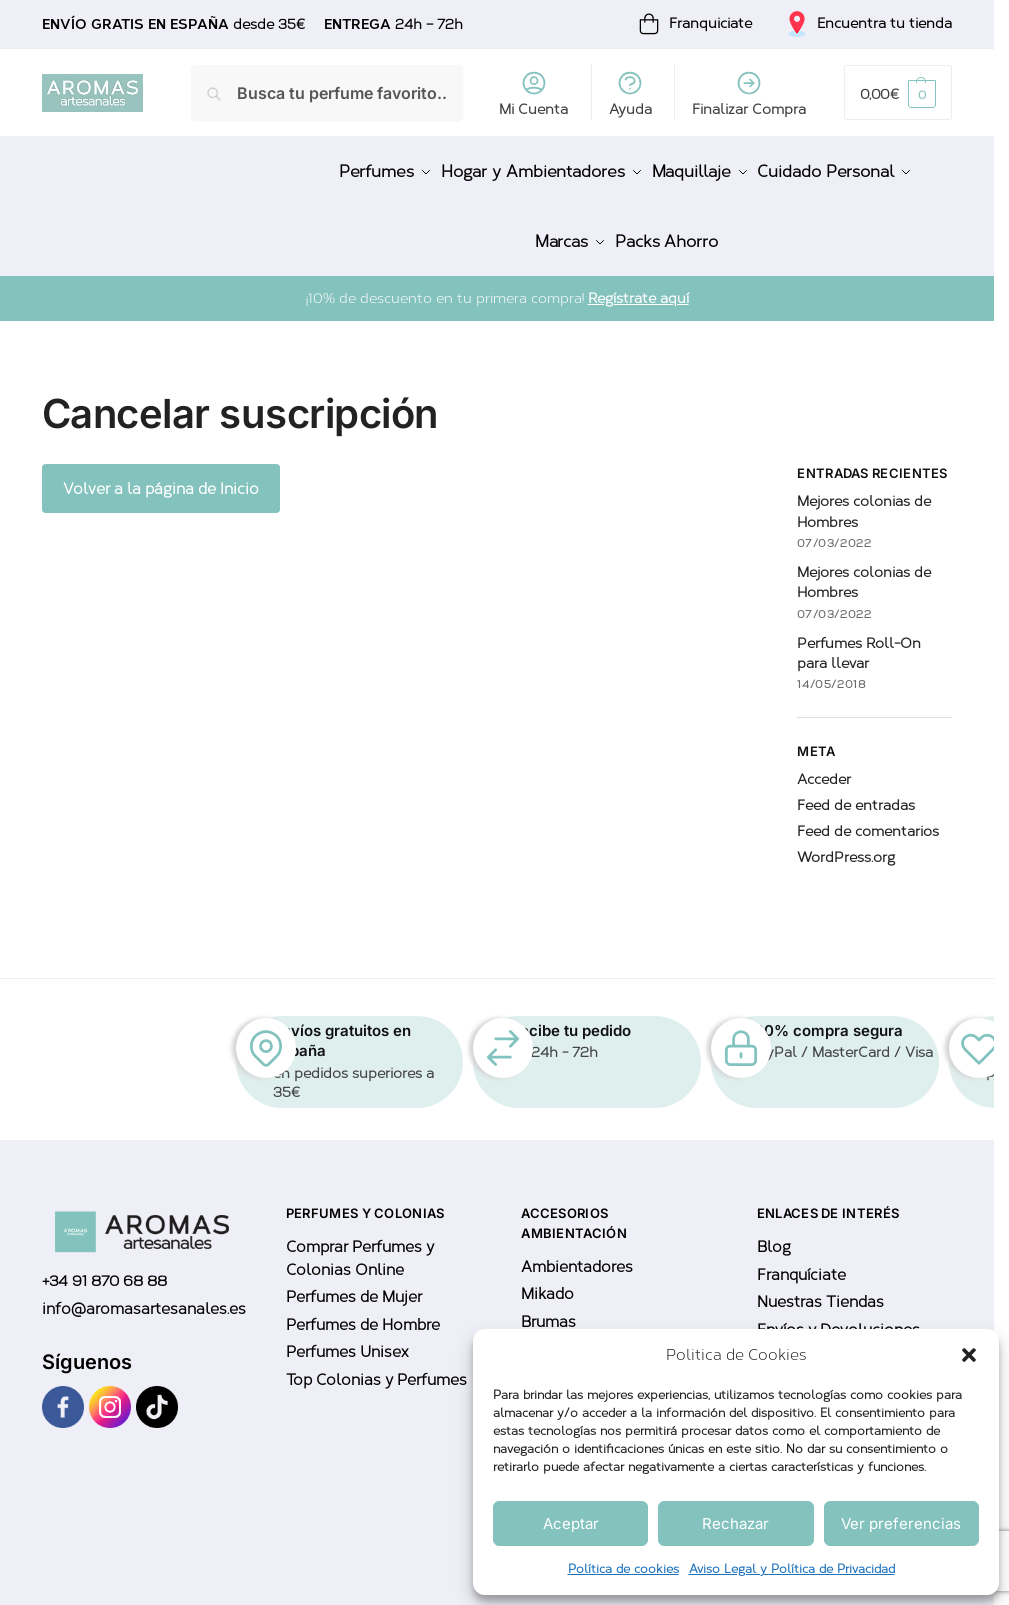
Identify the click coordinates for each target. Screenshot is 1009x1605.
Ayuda (630, 93)
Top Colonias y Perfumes (376, 1362)
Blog (774, 1230)
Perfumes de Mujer (354, 1280)
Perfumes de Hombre (363, 1307)
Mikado (547, 1277)
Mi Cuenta (533, 93)
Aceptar (571, 1523)
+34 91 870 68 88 (104, 1264)
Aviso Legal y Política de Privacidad (792, 1569)
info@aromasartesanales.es (144, 1291)
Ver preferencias (901, 1523)
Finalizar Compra (749, 93)
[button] (969, 1355)
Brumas (548, 1304)
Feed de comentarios (868, 814)
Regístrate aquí (638, 281)
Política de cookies (623, 1569)
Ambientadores (577, 1249)
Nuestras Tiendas (820, 1285)
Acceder (824, 762)
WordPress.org (846, 840)
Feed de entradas (856, 788)
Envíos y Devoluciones (838, 1312)
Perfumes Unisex (347, 1335)
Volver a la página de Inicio (161, 471)
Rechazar (735, 1523)
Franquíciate (801, 1257)
